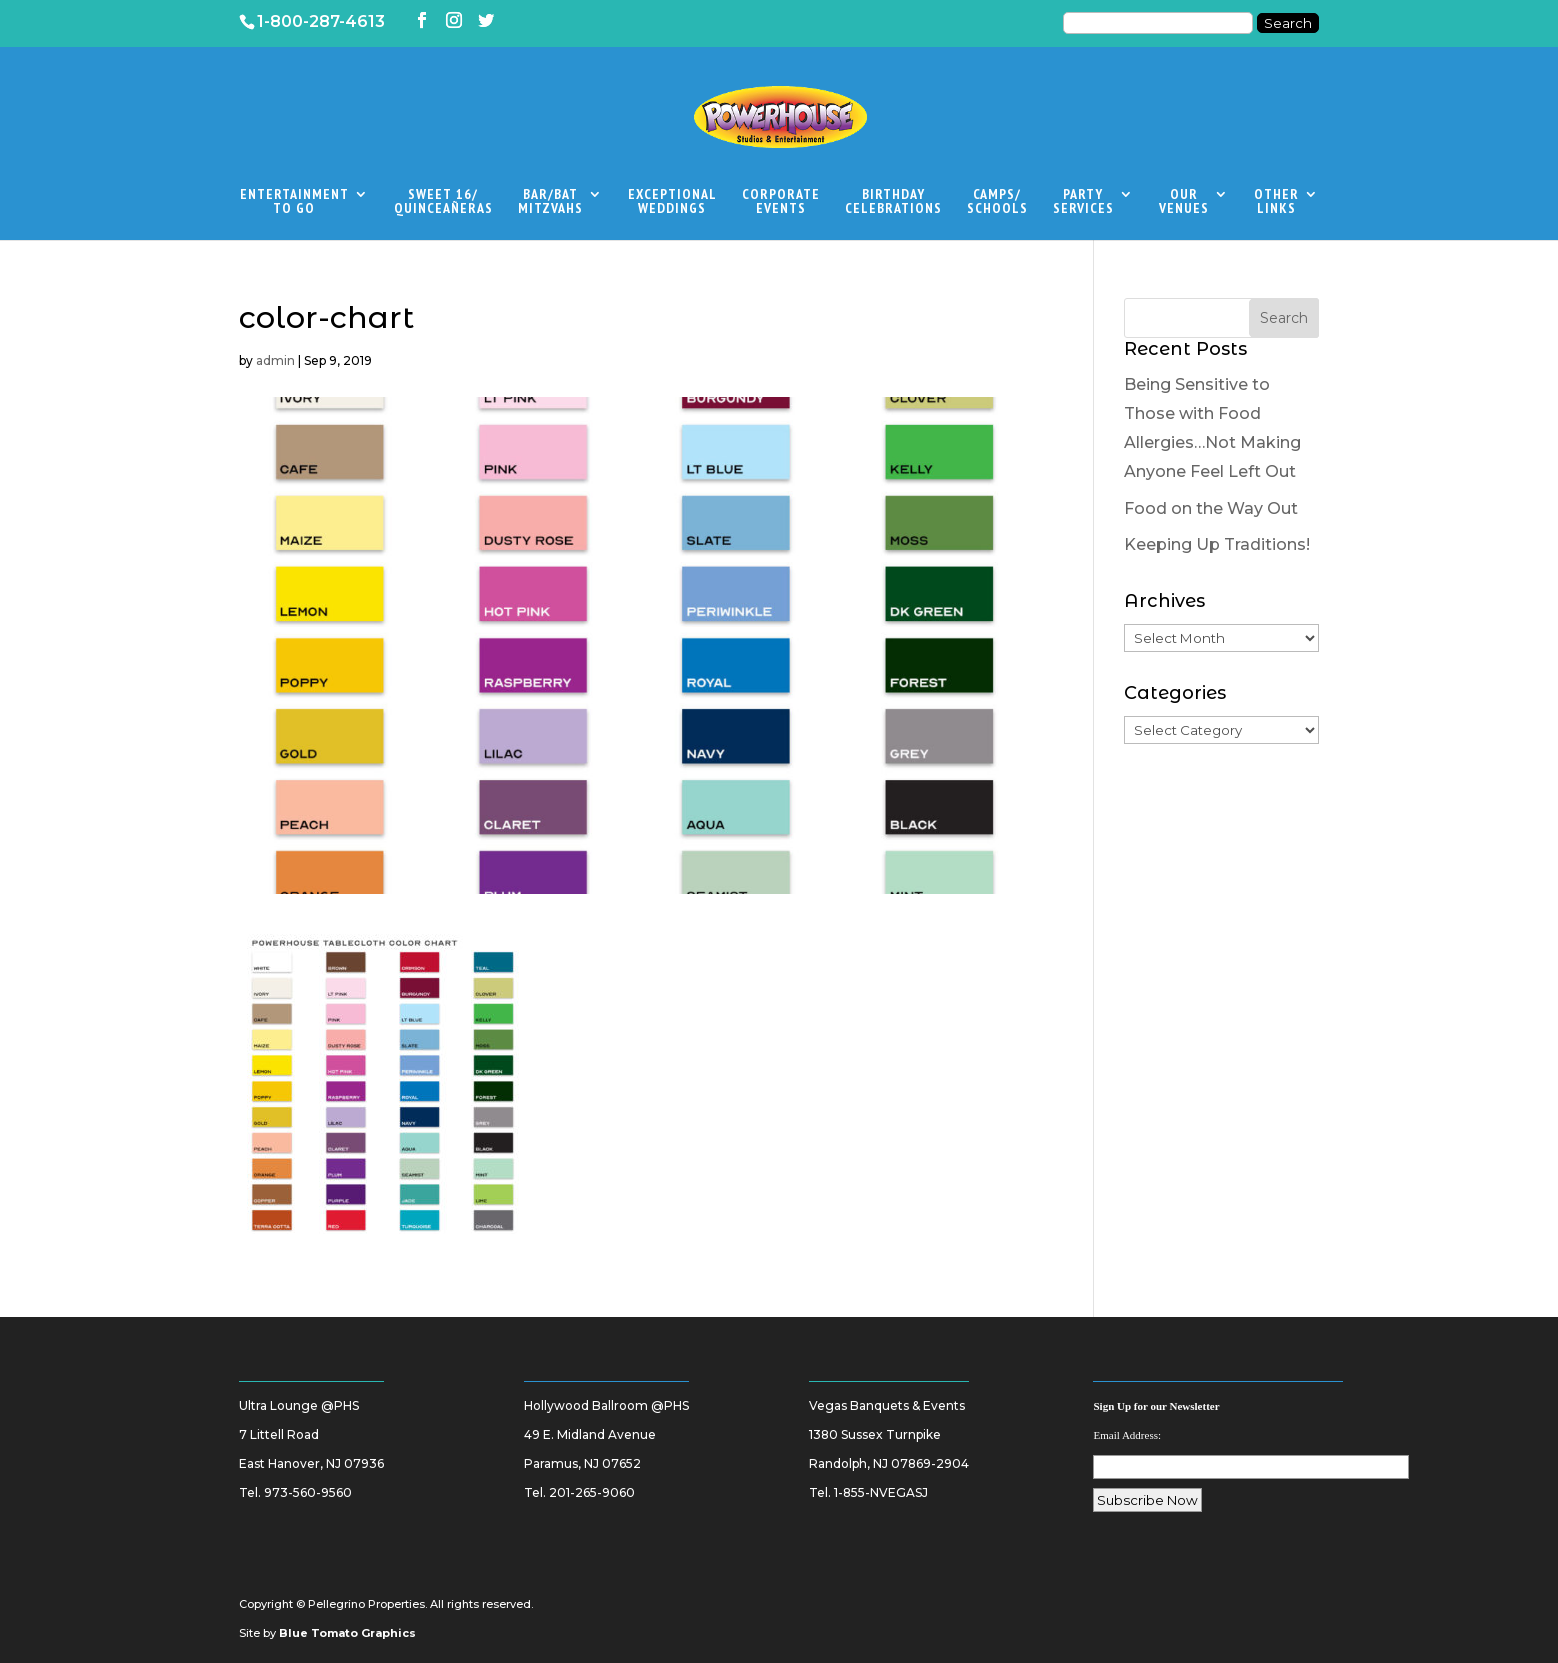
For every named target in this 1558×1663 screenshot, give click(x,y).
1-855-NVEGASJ (881, 1492)
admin (275, 360)
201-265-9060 (592, 1492)
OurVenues (1184, 202)
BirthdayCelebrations (893, 202)
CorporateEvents (781, 202)
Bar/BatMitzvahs (550, 202)
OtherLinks (1276, 202)
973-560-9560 (308, 1492)
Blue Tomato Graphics (347, 1633)
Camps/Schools (997, 202)
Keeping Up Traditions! (1217, 544)
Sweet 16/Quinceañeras (443, 202)
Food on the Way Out (1211, 508)
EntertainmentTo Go (294, 202)
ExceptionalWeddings (672, 202)
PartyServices (1083, 202)
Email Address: (1127, 1435)
